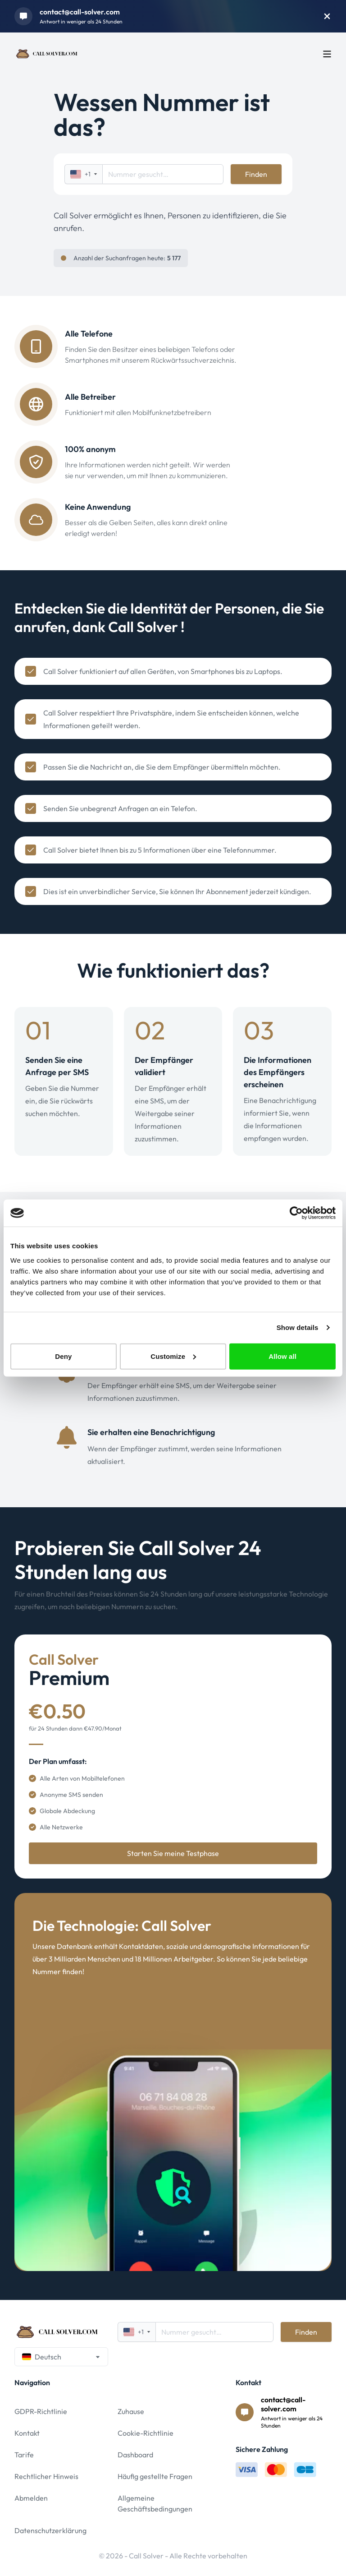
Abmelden (31, 2497)
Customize (173, 1356)
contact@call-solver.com (80, 11)
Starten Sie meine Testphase (173, 1853)
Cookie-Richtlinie (145, 2433)
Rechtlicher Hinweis (46, 2476)
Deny (63, 1356)
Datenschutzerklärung (50, 2530)
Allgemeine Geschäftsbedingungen (155, 2503)
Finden (256, 174)
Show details (298, 1327)
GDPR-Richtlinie (40, 2411)
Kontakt (27, 2433)
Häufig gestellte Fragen (155, 2476)
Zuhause (131, 2411)
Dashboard (135, 2454)
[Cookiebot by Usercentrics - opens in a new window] (296, 1213)
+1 (83, 174)
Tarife (24, 2454)
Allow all (282, 1356)
